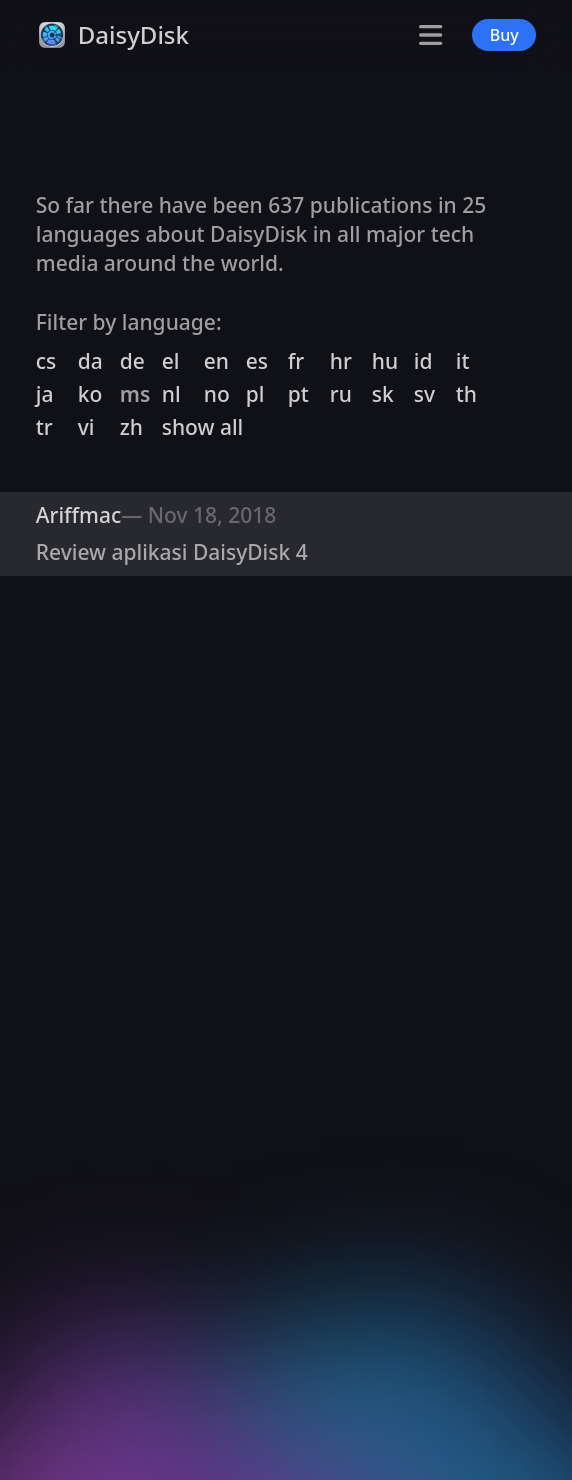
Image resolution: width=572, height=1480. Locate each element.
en (216, 361)
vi (86, 427)
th (466, 394)
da (90, 361)
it (463, 361)
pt (298, 394)
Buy (504, 35)
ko (90, 394)
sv (424, 394)
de (132, 361)
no (217, 394)
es (257, 361)
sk (383, 394)
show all (203, 427)
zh (131, 427)
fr (296, 361)
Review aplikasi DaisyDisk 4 (172, 552)
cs (46, 361)
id (423, 361)
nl (171, 394)
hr (341, 361)
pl (255, 394)
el (171, 361)
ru (341, 394)
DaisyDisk (133, 34)
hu (385, 361)
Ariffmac (79, 515)
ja (45, 394)
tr (44, 427)
